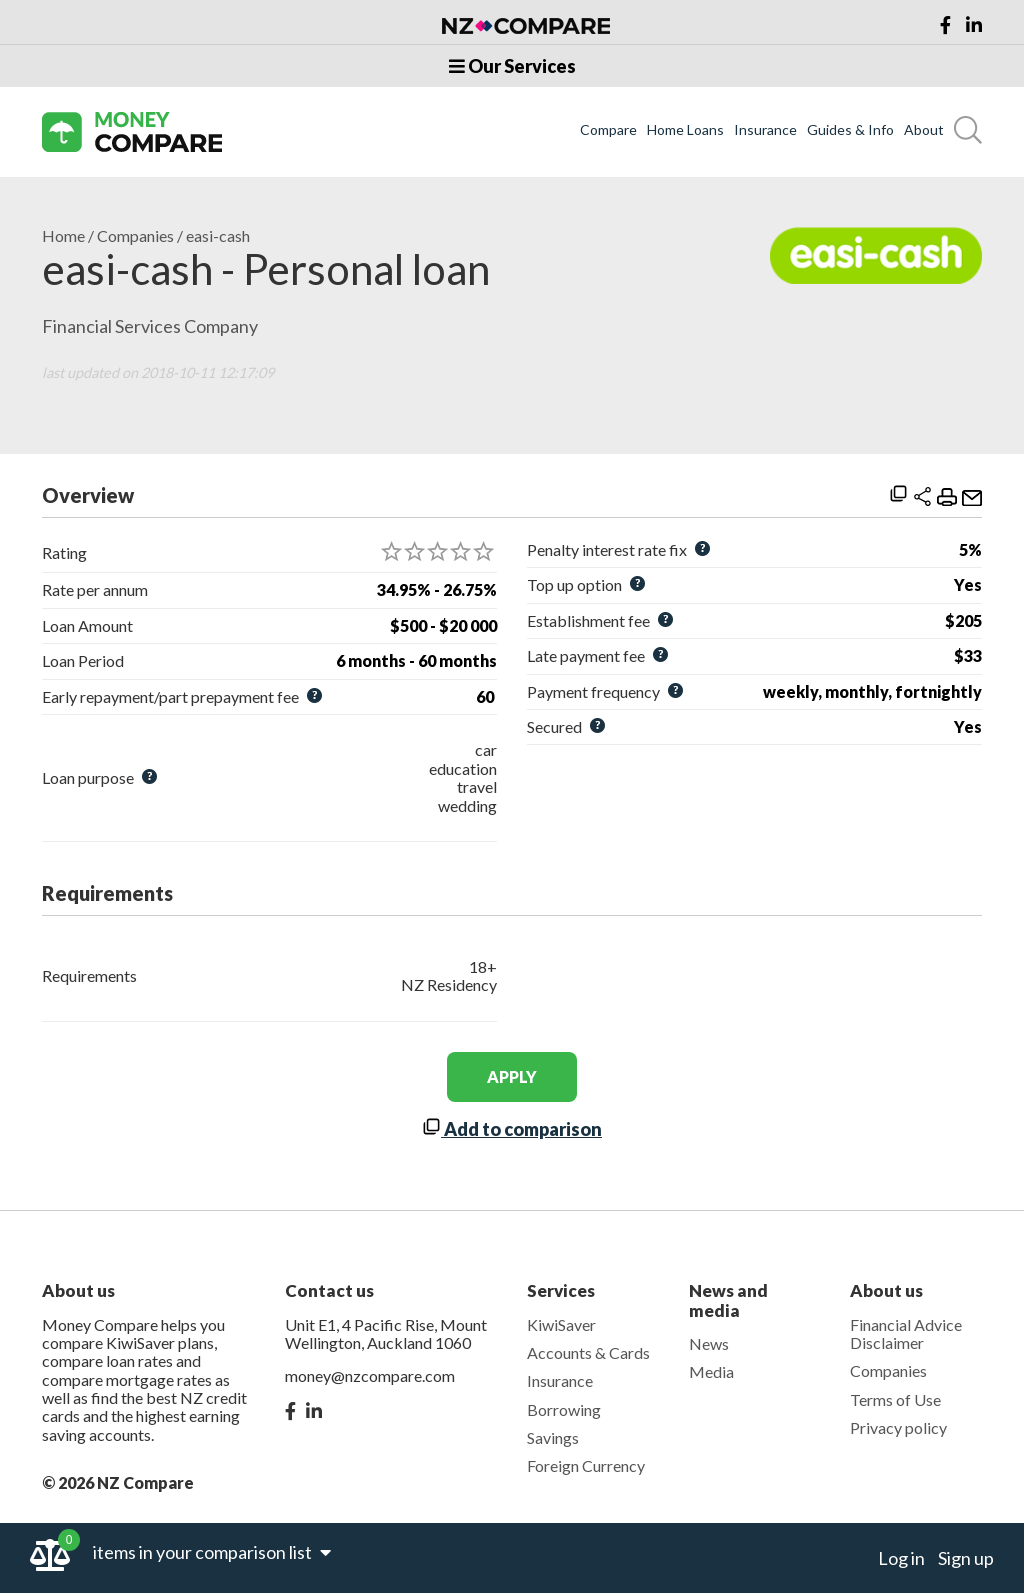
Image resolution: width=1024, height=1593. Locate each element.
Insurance (765, 130)
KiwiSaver (561, 1324)
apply (512, 1076)
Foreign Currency (586, 1465)
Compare (608, 130)
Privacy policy (898, 1427)
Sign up (966, 1558)
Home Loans (685, 130)
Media (711, 1371)
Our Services (512, 66)
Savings (553, 1437)
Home (63, 236)
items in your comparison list (212, 1552)
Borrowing (564, 1409)
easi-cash (218, 236)
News (709, 1343)
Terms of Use (895, 1399)
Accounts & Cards (588, 1352)
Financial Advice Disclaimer (906, 1333)
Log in (901, 1558)
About (924, 130)
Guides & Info (850, 130)
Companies (135, 236)
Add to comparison (512, 1129)
